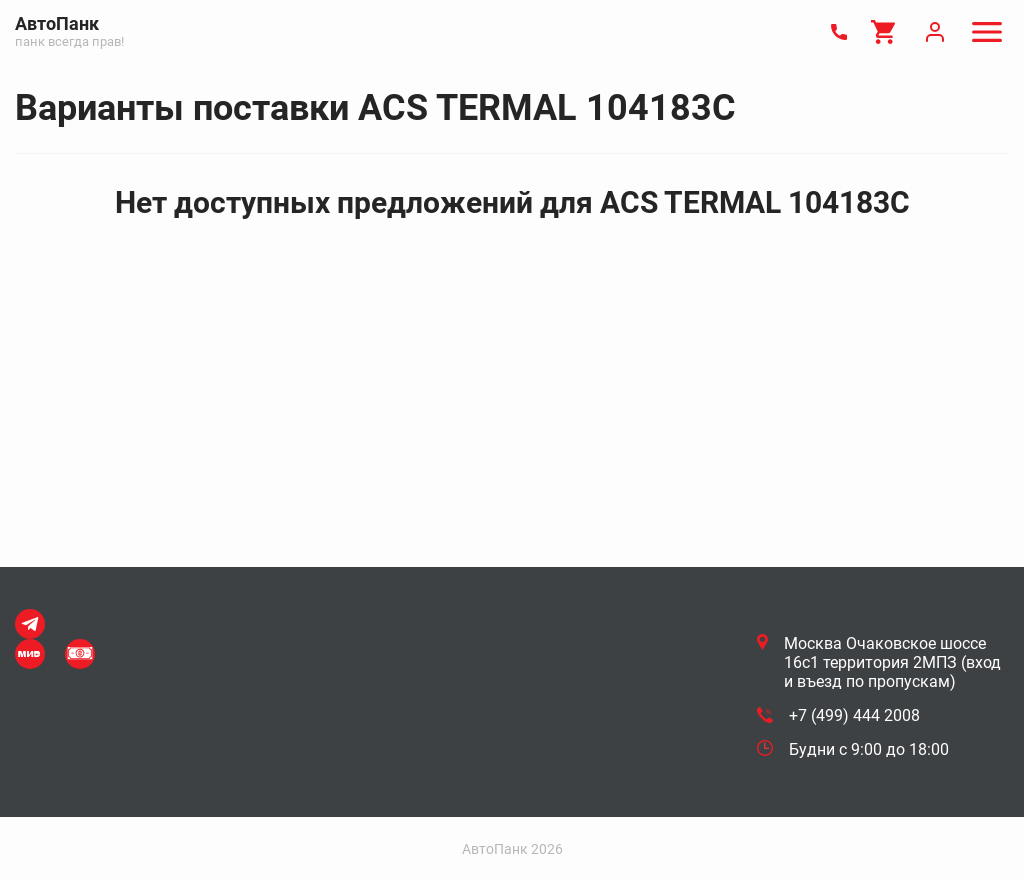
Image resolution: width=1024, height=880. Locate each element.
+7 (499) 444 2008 (854, 716)
